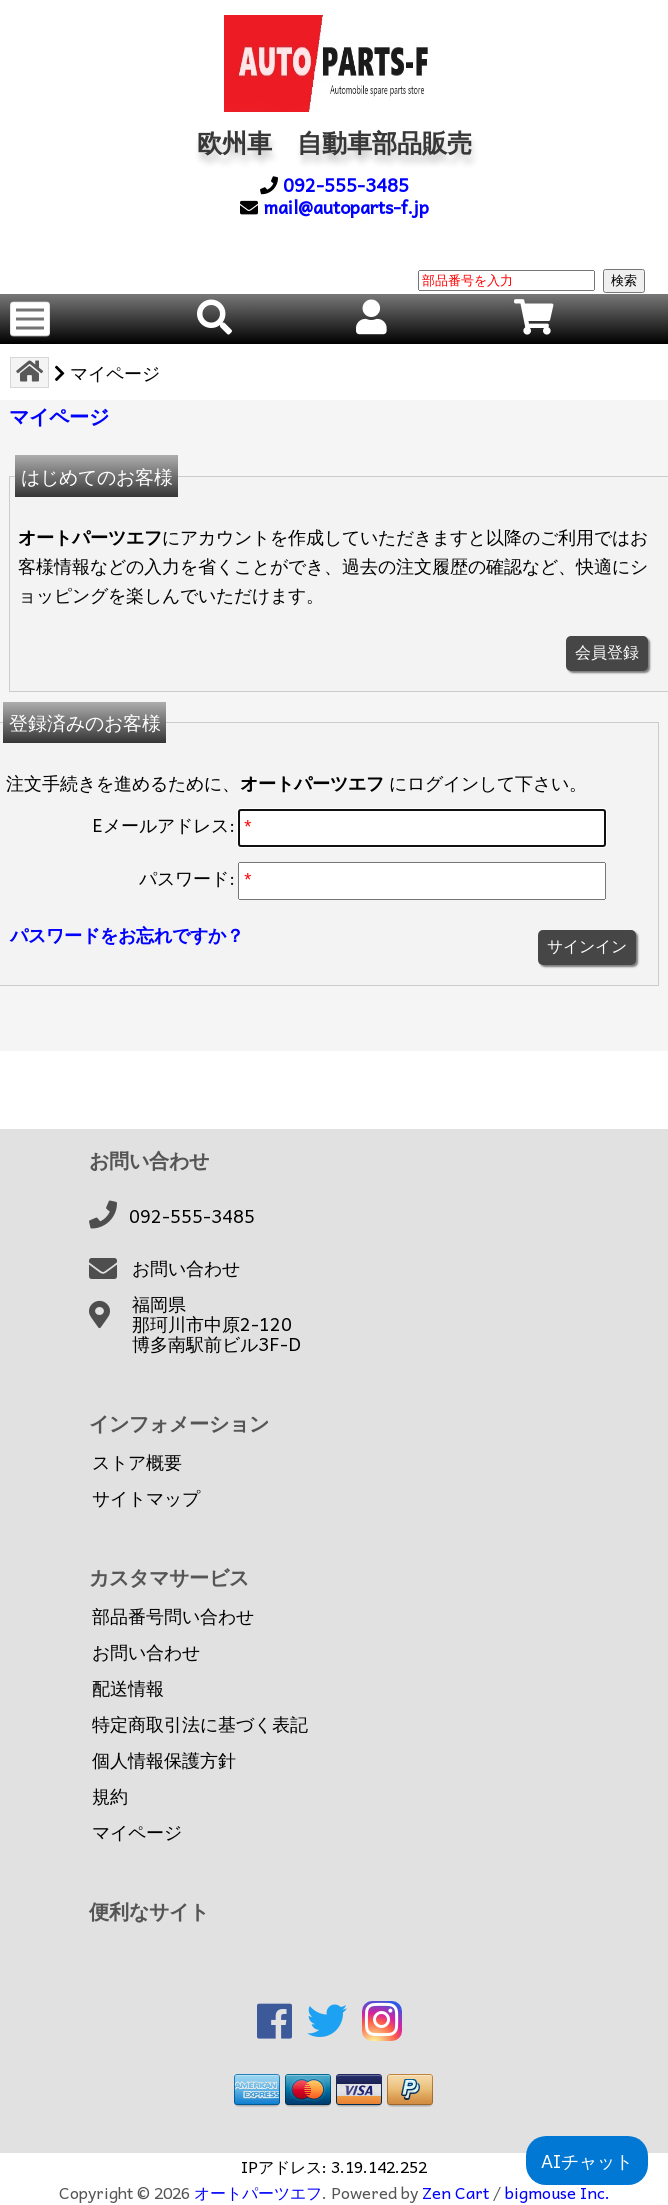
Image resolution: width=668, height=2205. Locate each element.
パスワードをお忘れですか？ (127, 934)
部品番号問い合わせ (173, 1616)
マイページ (137, 1832)
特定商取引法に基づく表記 (200, 1724)
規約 (110, 1796)
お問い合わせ (186, 1268)
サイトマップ (146, 1498)
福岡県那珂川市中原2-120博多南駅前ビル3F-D (216, 1324)
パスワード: (187, 877)
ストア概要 (137, 1462)
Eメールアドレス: (163, 824)
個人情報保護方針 (164, 1760)
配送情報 (128, 1688)
